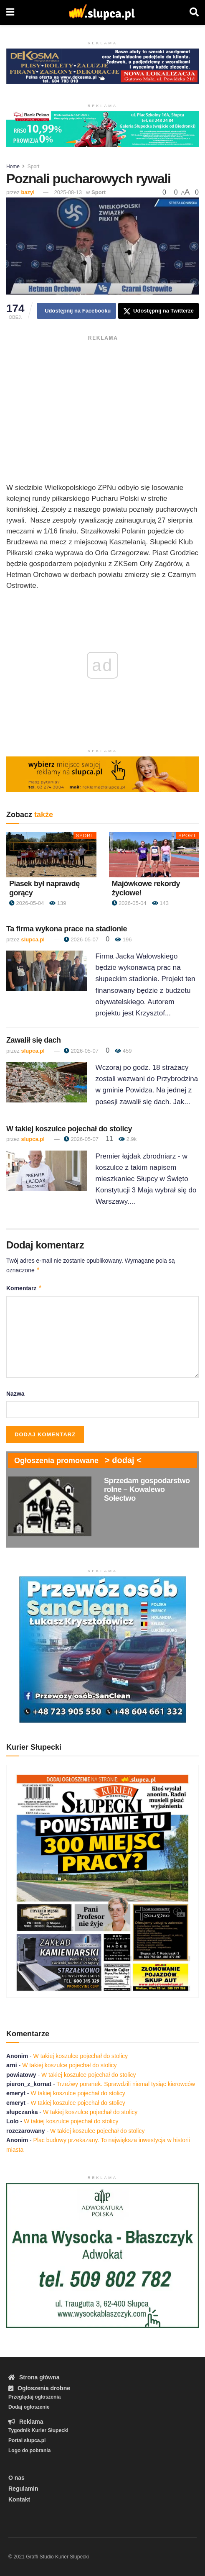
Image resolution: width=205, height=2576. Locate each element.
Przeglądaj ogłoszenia (34, 2397)
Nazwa (15, 1393)
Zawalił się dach (33, 1040)
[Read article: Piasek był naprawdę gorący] (51, 854)
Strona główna (33, 2377)
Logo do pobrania (29, 2450)
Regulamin (23, 2488)
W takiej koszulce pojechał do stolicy (69, 1129)
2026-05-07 (81, 939)
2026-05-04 (26, 903)
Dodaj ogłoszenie (29, 2407)
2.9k (128, 1139)
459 (123, 1051)
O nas (16, 2477)
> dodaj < (123, 1460)
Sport (34, 166)
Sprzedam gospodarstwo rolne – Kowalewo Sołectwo (147, 1489)
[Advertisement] (102, 402)
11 (108, 1138)
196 (123, 939)
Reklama (25, 2421)
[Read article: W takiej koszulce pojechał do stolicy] (46, 1171)
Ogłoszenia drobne (39, 2388)
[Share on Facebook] (76, 311)
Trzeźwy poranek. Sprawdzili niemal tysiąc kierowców (125, 2084)
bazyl (28, 192)
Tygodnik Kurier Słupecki (38, 2430)
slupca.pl (32, 939)
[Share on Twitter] (158, 311)
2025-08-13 (68, 192)
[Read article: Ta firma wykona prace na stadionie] (46, 971)
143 (160, 903)
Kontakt (19, 2499)
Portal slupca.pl (27, 2440)
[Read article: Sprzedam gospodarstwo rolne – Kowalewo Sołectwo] (49, 1506)
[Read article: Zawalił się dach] (46, 1082)
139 (57, 903)
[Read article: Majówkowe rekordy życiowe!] (154, 854)
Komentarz (24, 1288)
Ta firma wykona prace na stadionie (66, 929)
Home (13, 166)
